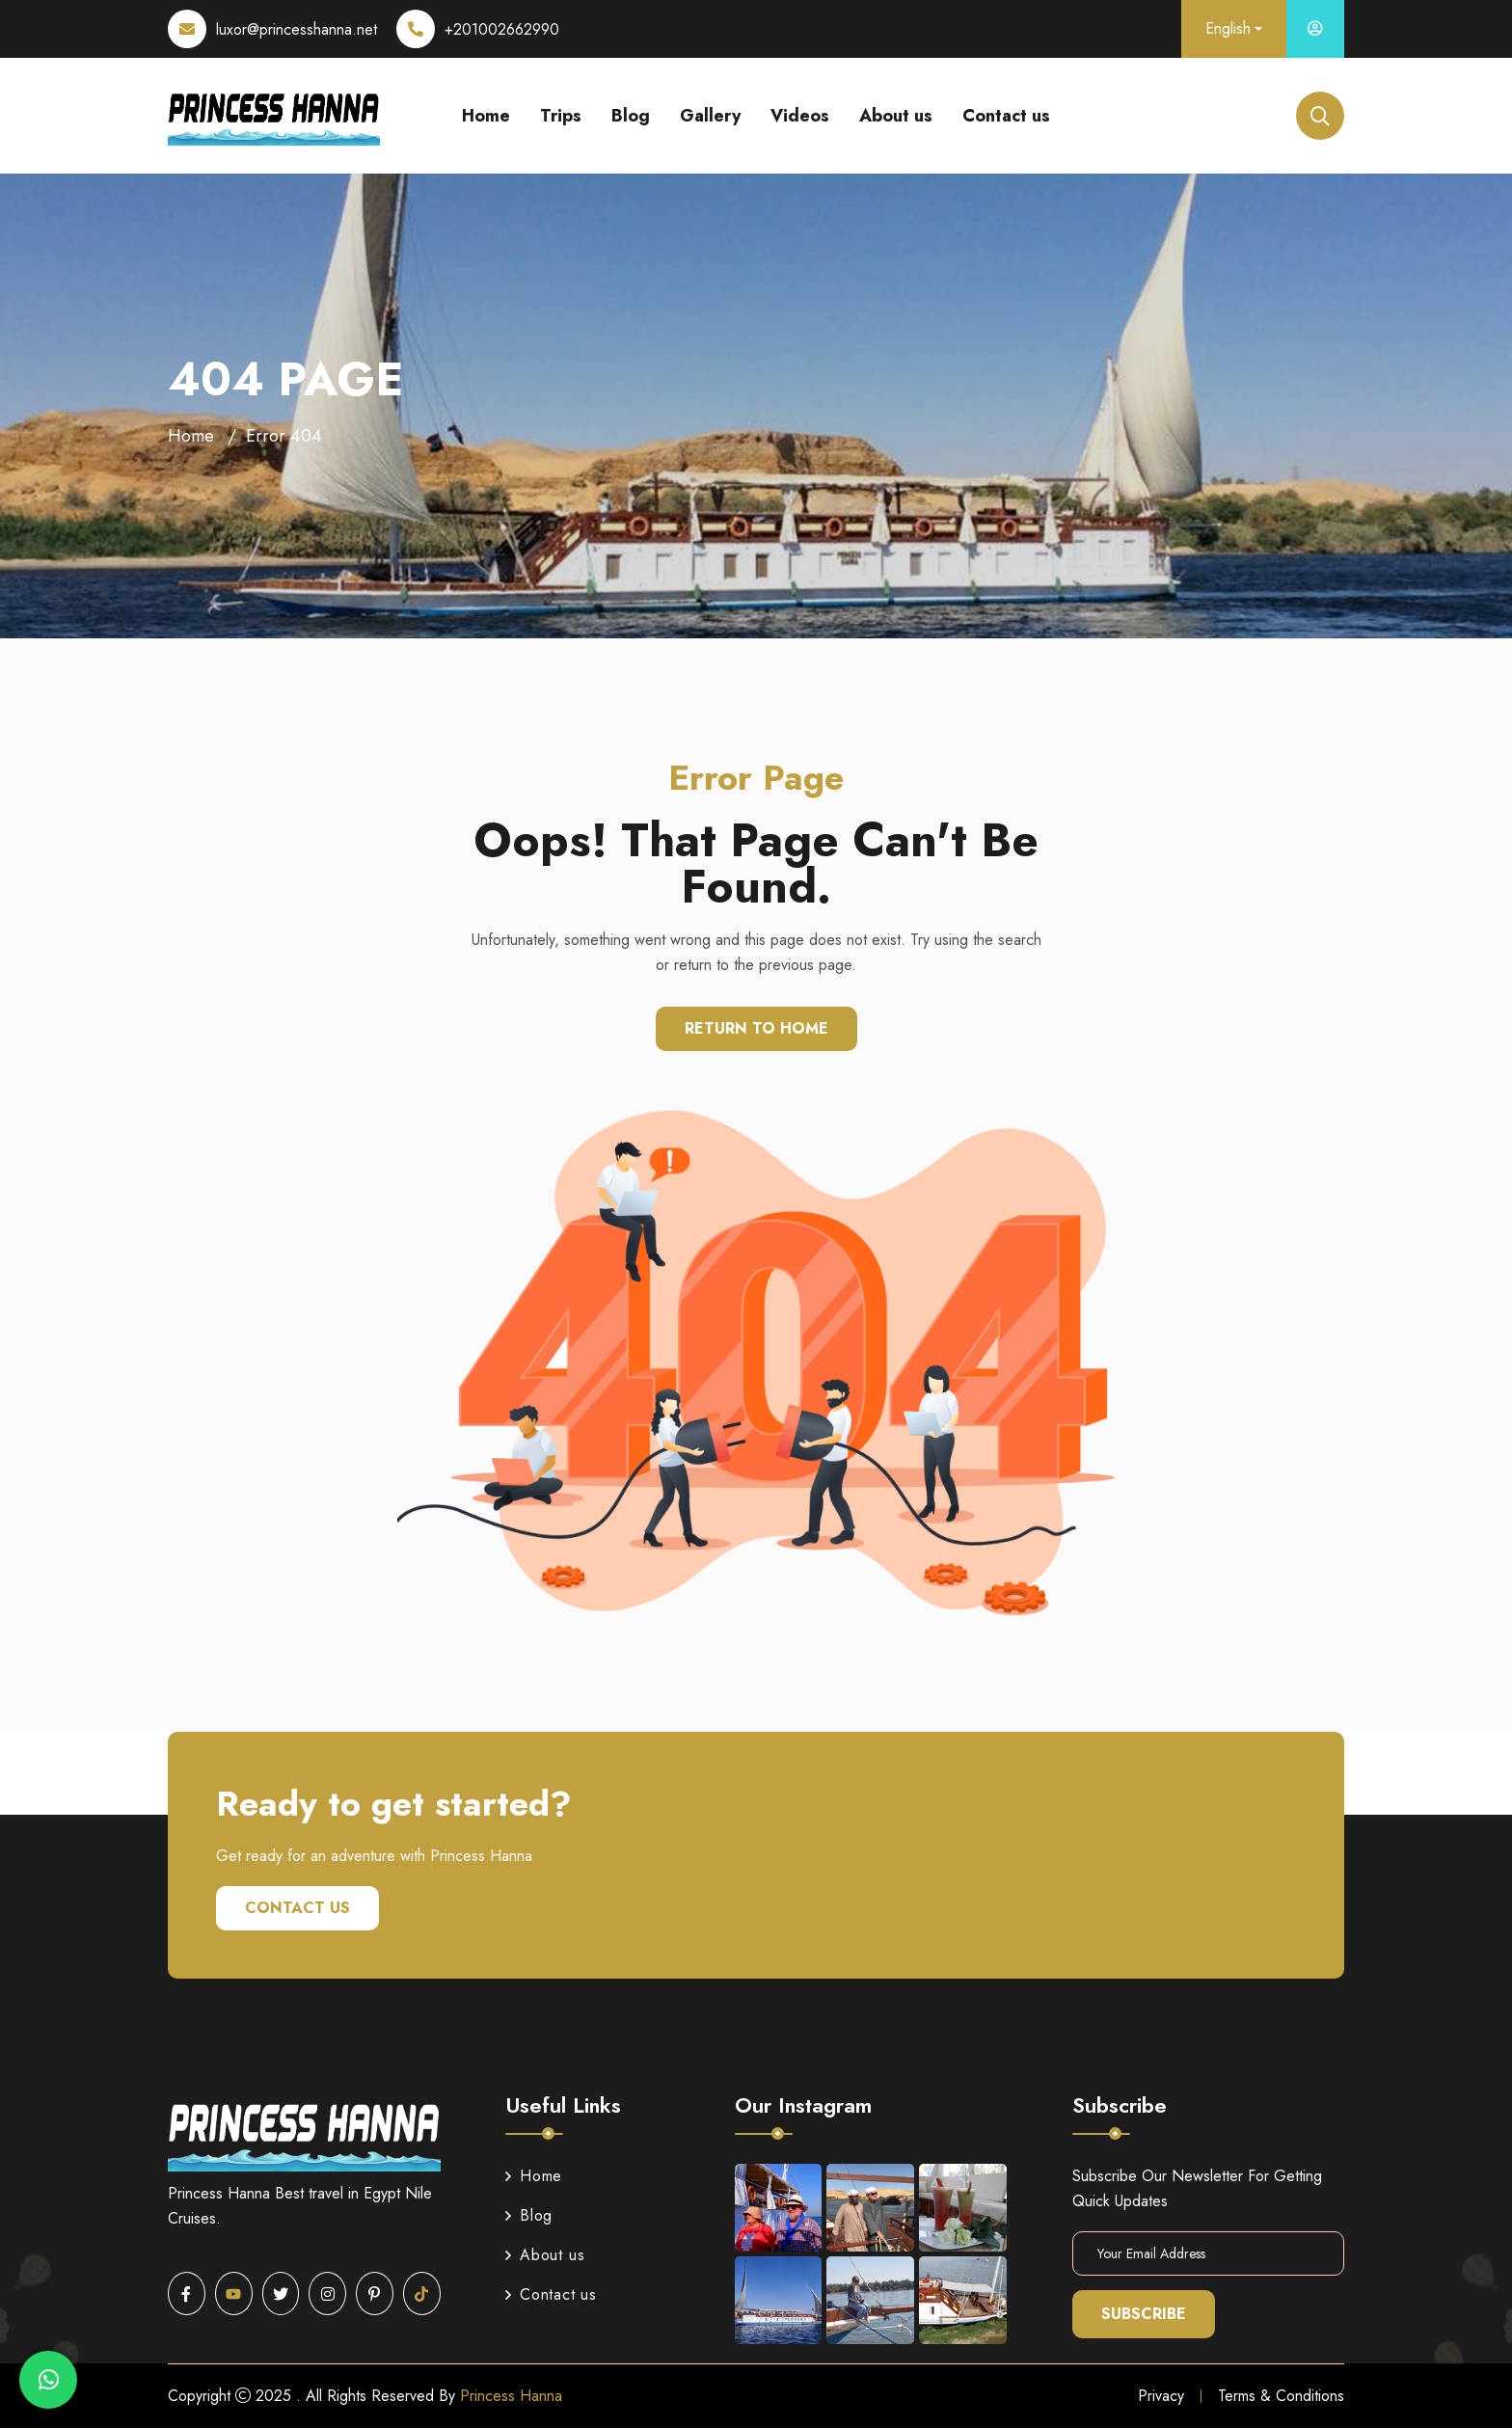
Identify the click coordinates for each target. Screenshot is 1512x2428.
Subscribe (1143, 2314)
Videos (799, 115)
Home (486, 115)
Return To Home (756, 1028)
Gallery (710, 115)
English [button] (1228, 28)
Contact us (1006, 115)
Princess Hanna (511, 2396)
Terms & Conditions (1281, 2396)
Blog (630, 115)
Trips (560, 115)
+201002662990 (502, 29)
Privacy (1161, 2396)
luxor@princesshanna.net (296, 29)
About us (895, 115)
